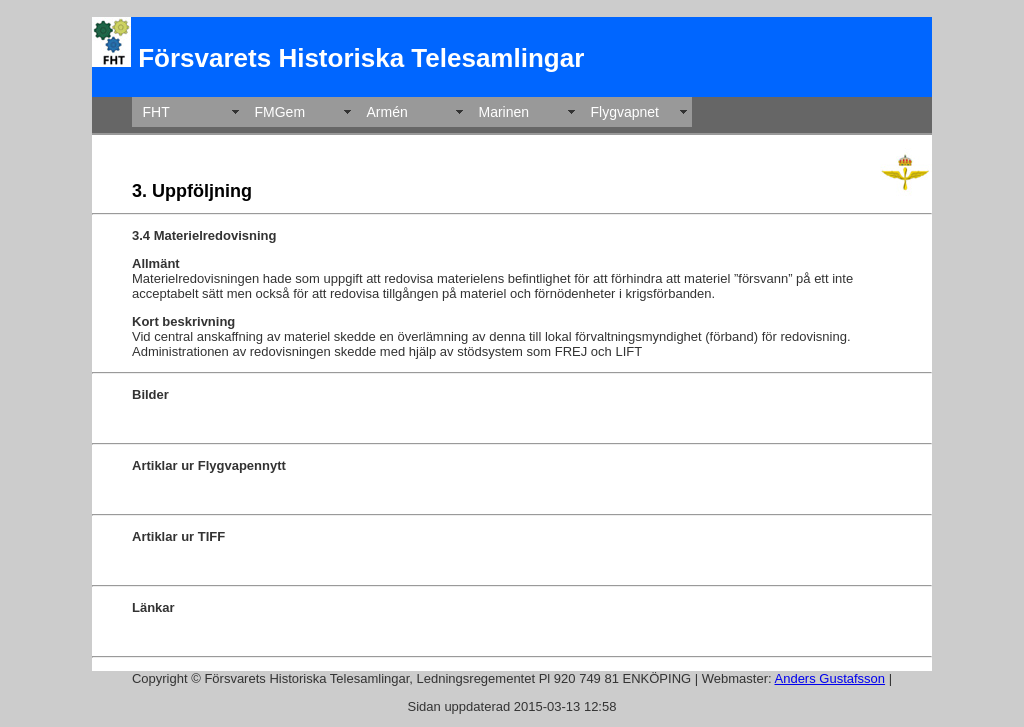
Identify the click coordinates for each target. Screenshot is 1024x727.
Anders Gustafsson (830, 678)
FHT (156, 112)
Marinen (504, 112)
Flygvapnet (625, 112)
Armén (387, 112)
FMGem (280, 112)
